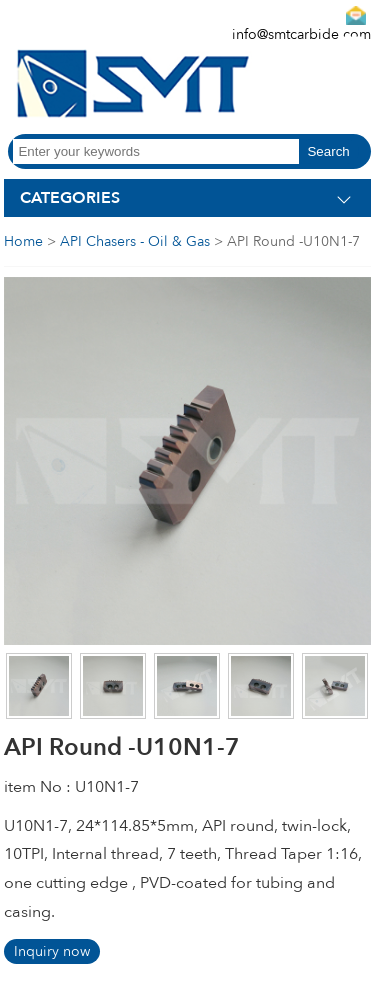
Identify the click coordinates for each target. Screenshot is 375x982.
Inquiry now (52, 951)
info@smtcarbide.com (301, 34)
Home (23, 241)
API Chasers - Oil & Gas (135, 241)
